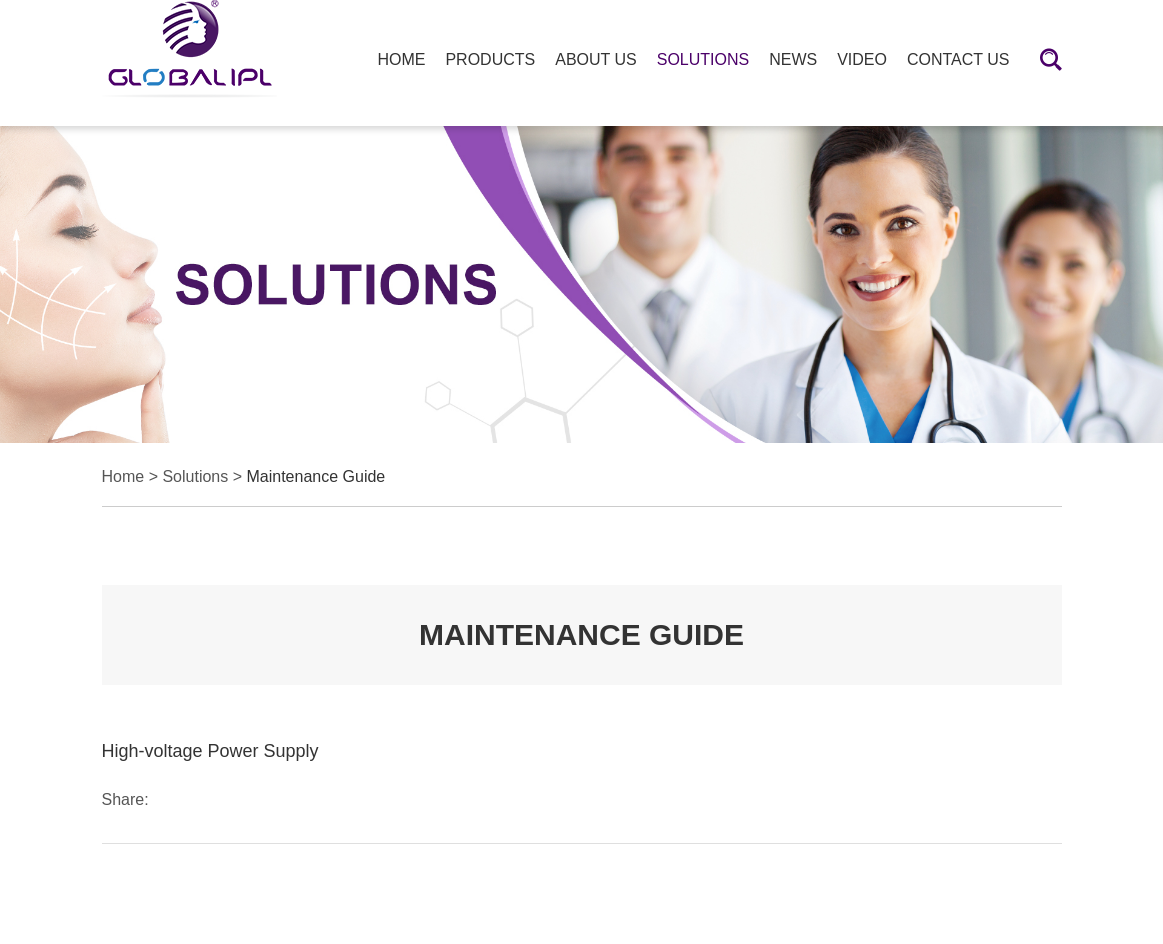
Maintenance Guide (315, 476)
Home (123, 476)
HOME (401, 59)
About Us (596, 59)
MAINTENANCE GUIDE (581, 634)
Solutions (703, 59)
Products (490, 59)
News (793, 59)
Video (862, 59)
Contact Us (958, 59)
